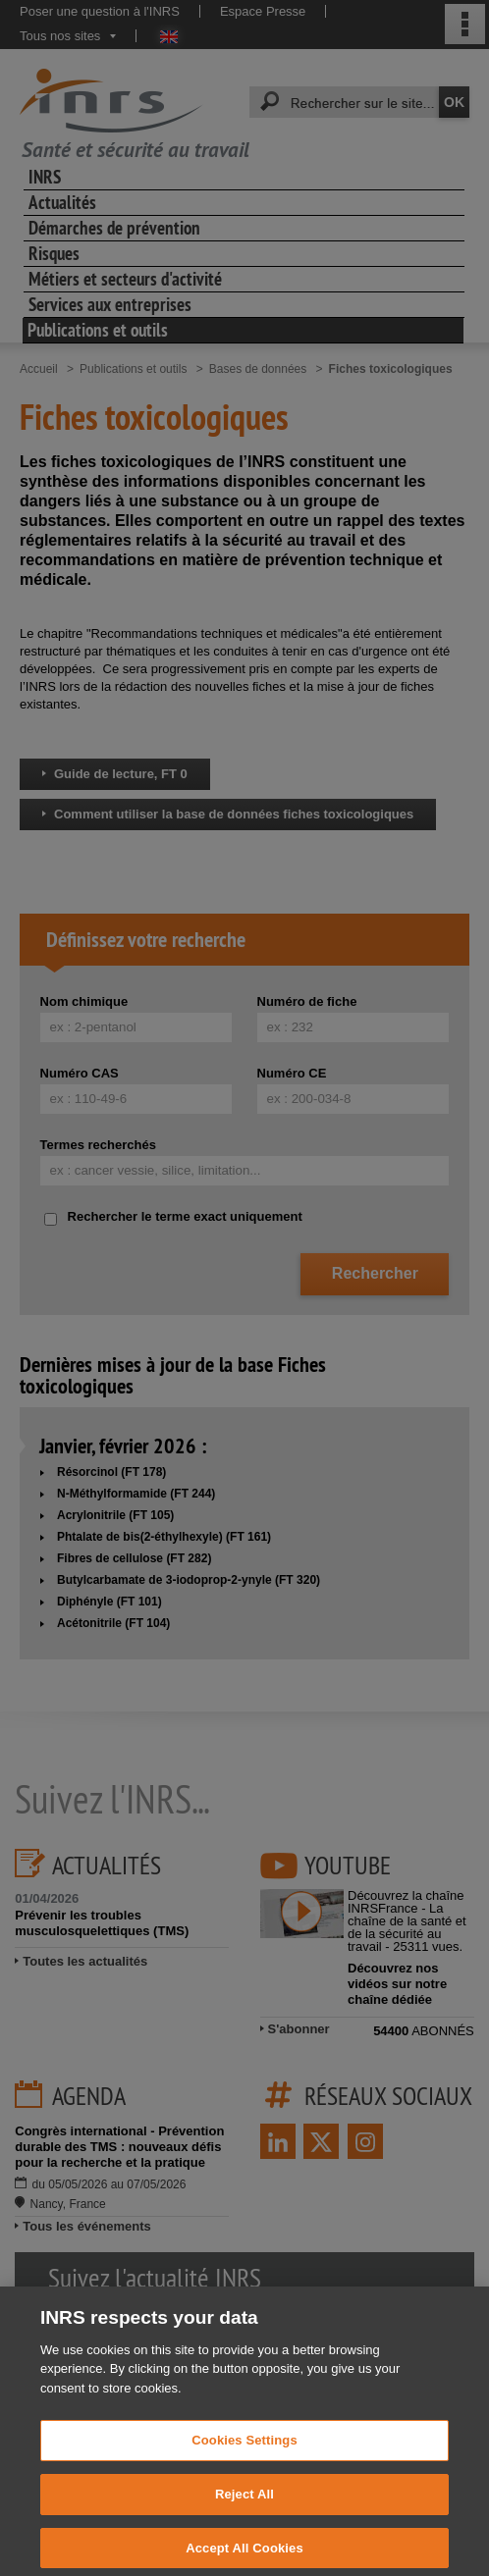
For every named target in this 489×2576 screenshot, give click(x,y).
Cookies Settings (244, 2454)
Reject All (244, 2508)
